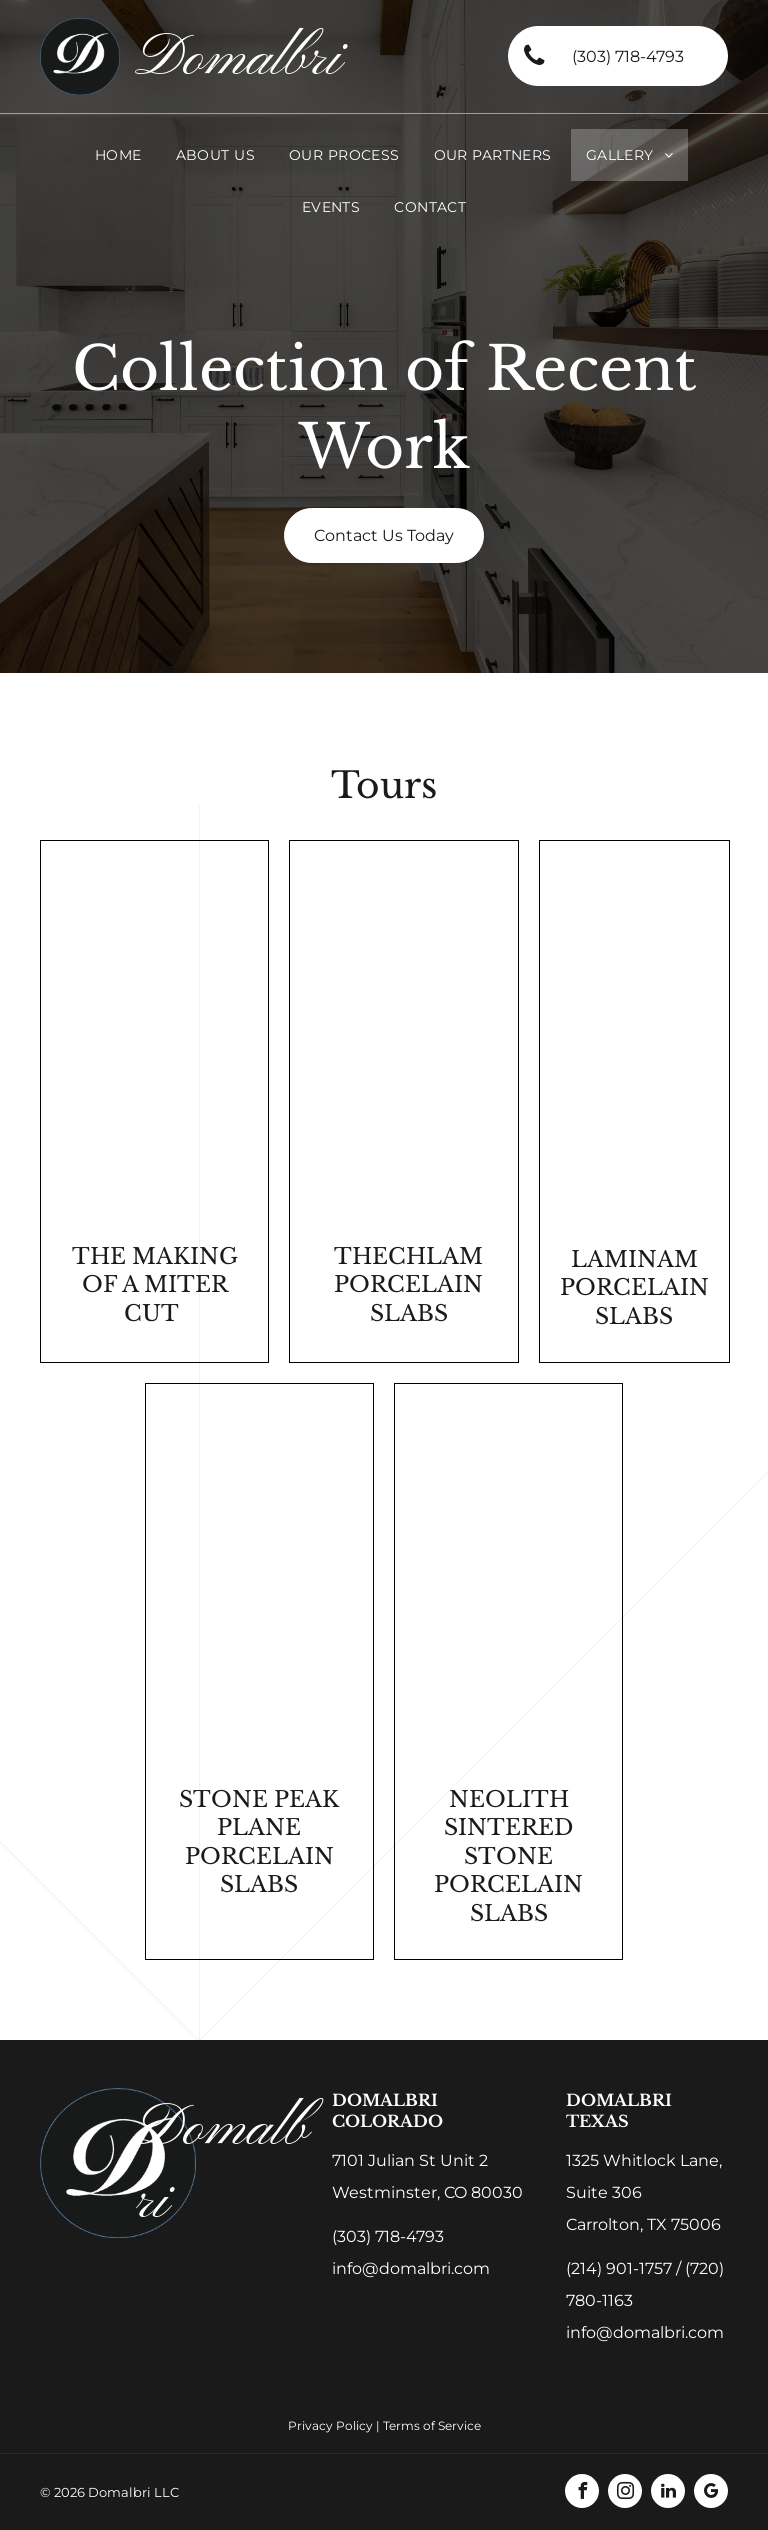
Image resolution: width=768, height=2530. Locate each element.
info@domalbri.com (411, 2268)
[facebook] (582, 2493)
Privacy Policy (330, 2425)
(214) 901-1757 (619, 2268)
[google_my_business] (711, 2493)
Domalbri (238, 59)
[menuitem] (118, 155)
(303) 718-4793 (388, 2236)
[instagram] (625, 2493)
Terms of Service (432, 2425)
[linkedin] (668, 2493)
